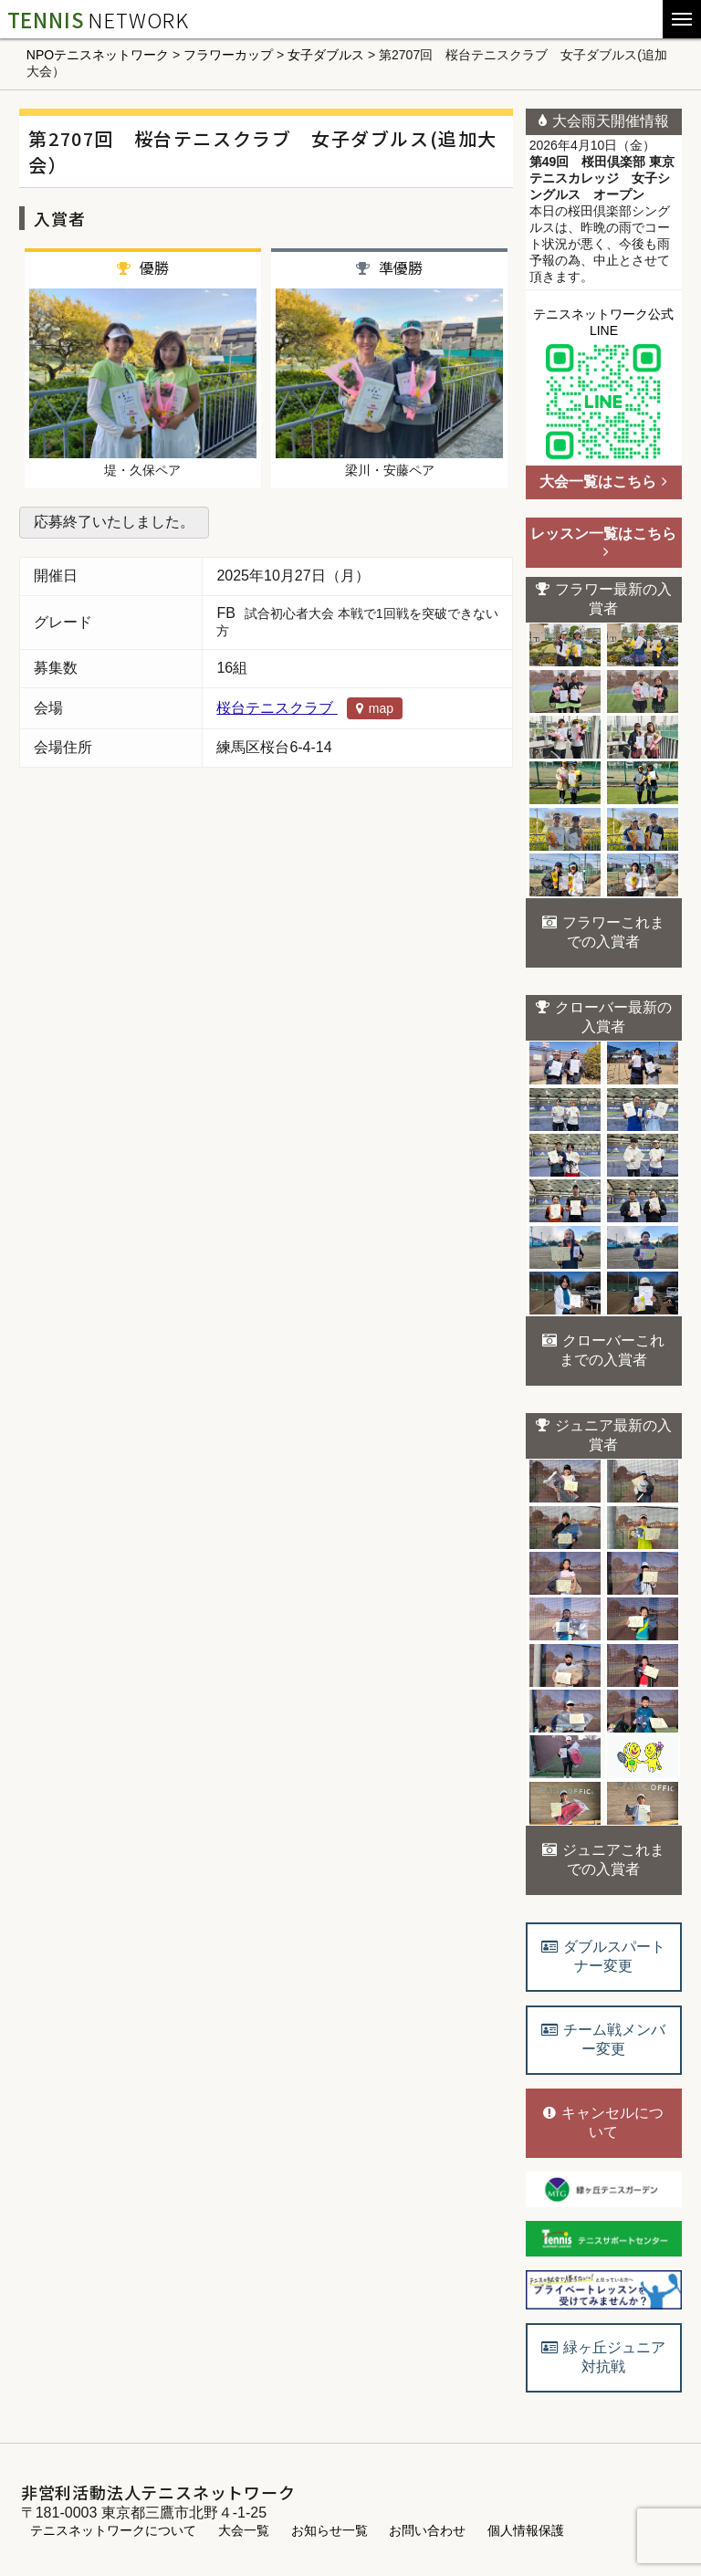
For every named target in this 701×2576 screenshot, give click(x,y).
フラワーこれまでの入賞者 (603, 932)
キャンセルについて (603, 2122)
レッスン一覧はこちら (603, 542)
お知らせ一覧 (329, 2530)
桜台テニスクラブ (309, 708)
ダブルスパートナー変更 (603, 1956)
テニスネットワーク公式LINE (603, 386)
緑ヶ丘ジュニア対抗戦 (603, 2357)
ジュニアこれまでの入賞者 (603, 1859)
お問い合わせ (427, 2530)
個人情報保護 (525, 2530)
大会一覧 (243, 2530)
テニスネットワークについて (113, 2530)
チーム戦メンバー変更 (603, 2039)
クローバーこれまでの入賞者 (603, 1350)
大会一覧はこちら (603, 481)
